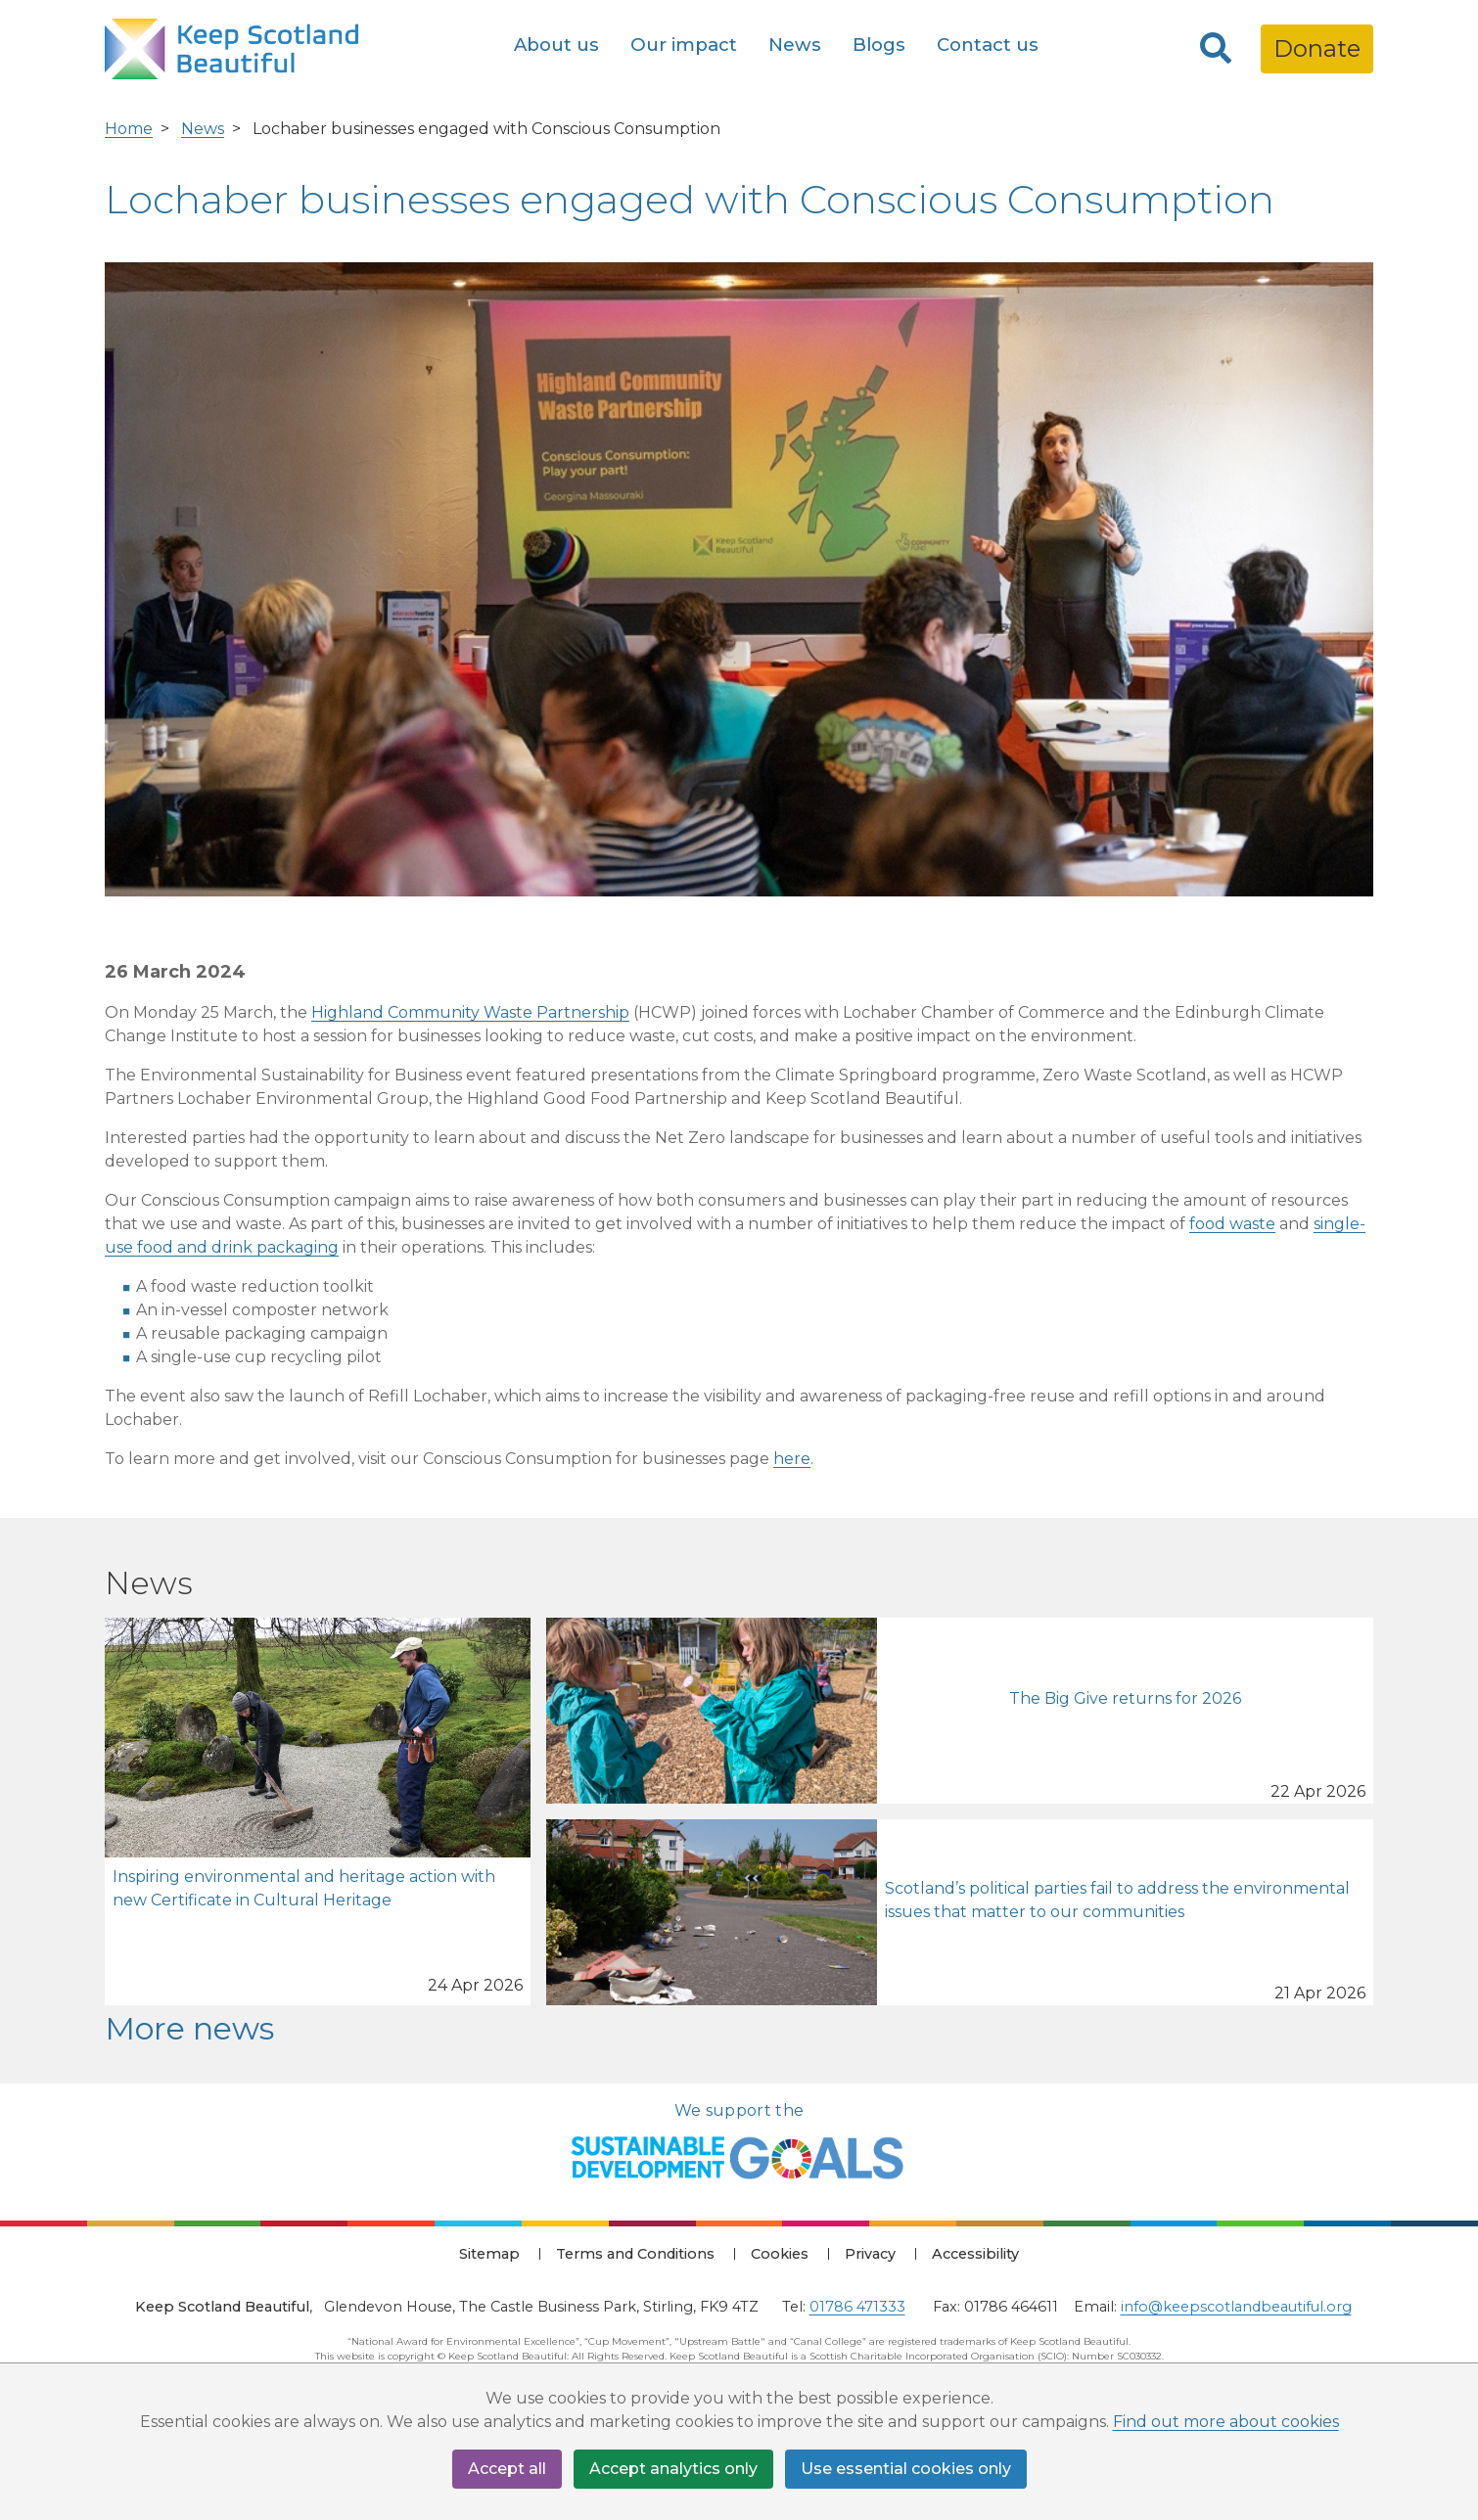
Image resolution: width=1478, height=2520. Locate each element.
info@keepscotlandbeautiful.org (1236, 2306)
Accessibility (975, 2254)
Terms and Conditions (635, 2254)
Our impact (683, 44)
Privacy (870, 2254)
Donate (1317, 48)
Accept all (507, 2468)
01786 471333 (857, 2306)
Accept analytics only (673, 2468)
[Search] (1215, 48)
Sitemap (489, 2254)
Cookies (779, 2254)
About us (556, 44)
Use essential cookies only (906, 2468)
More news (189, 2028)
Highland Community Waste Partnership (470, 1012)
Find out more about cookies (1226, 2421)
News (794, 44)
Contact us (988, 44)
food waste (1232, 1223)
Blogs (879, 44)
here (791, 1458)
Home (129, 128)
